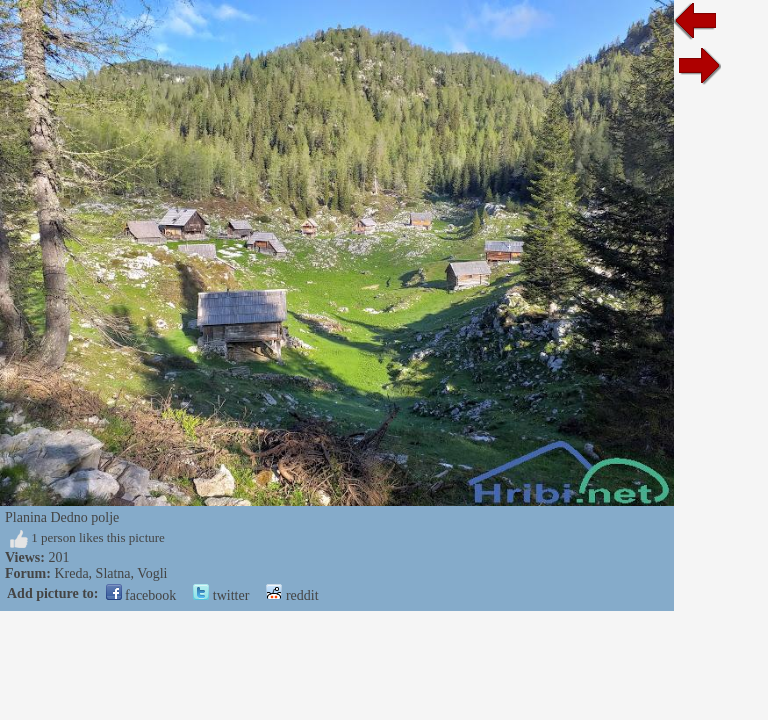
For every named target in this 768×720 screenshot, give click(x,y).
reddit (292, 595)
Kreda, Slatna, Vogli (110, 573)
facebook (141, 595)
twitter (221, 595)
